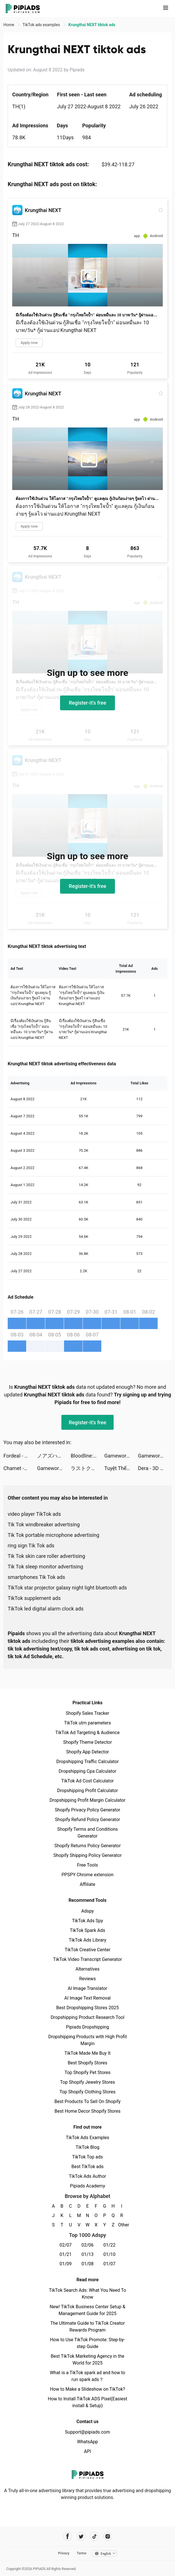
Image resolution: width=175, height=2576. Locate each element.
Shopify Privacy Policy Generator (87, 1810)
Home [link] (9, 24)
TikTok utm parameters (87, 1723)
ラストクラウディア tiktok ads (87, 1468)
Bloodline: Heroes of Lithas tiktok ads (87, 1456)
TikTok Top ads (87, 2157)
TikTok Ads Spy (87, 1920)
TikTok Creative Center (87, 1949)
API (87, 2451)
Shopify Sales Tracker (87, 1713)
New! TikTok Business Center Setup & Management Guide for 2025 (87, 2310)
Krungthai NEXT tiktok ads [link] (91, 24)
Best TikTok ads (87, 2166)
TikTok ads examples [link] (41, 24)
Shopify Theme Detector (87, 1742)
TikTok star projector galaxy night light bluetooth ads (67, 1588)
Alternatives (87, 1969)
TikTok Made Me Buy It (87, 2053)
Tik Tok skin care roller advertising (46, 1556)
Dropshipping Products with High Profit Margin (87, 2040)
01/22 (109, 2245)
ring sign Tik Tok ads (31, 1545)
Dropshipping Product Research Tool (87, 2017)
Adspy (87, 1911)
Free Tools (87, 1865)
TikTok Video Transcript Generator (87, 1959)
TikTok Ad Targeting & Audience (87, 1732)
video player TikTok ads (34, 1514)
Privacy (63, 2553)
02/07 (65, 2245)
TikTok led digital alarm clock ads (46, 1609)
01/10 (109, 2254)
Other (121, 2225)
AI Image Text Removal (87, 1998)
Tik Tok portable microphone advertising (53, 1535)
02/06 (87, 2245)
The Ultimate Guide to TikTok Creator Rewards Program (87, 2326)
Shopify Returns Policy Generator (87, 1845)
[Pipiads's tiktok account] (94, 2536)
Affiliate (87, 1884)
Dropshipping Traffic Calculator (87, 1761)
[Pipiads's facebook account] (67, 2536)
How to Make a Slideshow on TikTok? (87, 2389)
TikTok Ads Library (87, 1940)
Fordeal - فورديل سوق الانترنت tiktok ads (20, 1456)
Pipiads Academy (87, 2186)
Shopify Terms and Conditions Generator (87, 1832)
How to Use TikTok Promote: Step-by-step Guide (87, 2343)
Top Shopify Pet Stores (88, 2072)
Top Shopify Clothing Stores (87, 2092)
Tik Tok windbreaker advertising (44, 1524)
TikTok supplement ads (34, 1598)
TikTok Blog (88, 2147)
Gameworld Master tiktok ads (121, 1456)
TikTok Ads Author (87, 2176)
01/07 (109, 2263)
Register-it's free (87, 703)
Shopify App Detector (87, 1752)
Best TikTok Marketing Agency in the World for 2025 (87, 2359)
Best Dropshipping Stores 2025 (87, 2007)
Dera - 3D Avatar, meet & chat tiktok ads (155, 1468)
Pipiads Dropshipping (87, 2027)
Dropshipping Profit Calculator (87, 1790)
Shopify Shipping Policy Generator (87, 1855)
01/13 (87, 2254)
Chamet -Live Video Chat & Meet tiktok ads (20, 1468)
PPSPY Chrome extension (87, 1874)
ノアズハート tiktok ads (54, 1456)
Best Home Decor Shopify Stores (88, 2111)
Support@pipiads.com (87, 2432)
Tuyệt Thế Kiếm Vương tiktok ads (121, 1468)
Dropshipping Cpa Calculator (87, 1771)
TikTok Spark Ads (87, 1930)
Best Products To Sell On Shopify (87, 2101)
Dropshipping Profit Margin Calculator (87, 1800)
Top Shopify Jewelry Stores (87, 2082)
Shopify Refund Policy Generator (87, 1819)
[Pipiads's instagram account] (107, 2536)
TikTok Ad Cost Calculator (87, 1781)
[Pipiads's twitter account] (81, 2536)
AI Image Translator (87, 1988)
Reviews (87, 1978)
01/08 (87, 2263)
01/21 (65, 2254)
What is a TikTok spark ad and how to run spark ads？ (87, 2376)
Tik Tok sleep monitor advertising (45, 1567)
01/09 (65, 2263)
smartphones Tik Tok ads (36, 1577)
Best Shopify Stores (87, 2063)
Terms (82, 2553)
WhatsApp (87, 2441)
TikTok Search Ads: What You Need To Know (87, 2294)
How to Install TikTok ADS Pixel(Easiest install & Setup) (87, 2402)
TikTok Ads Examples (87, 2137)
